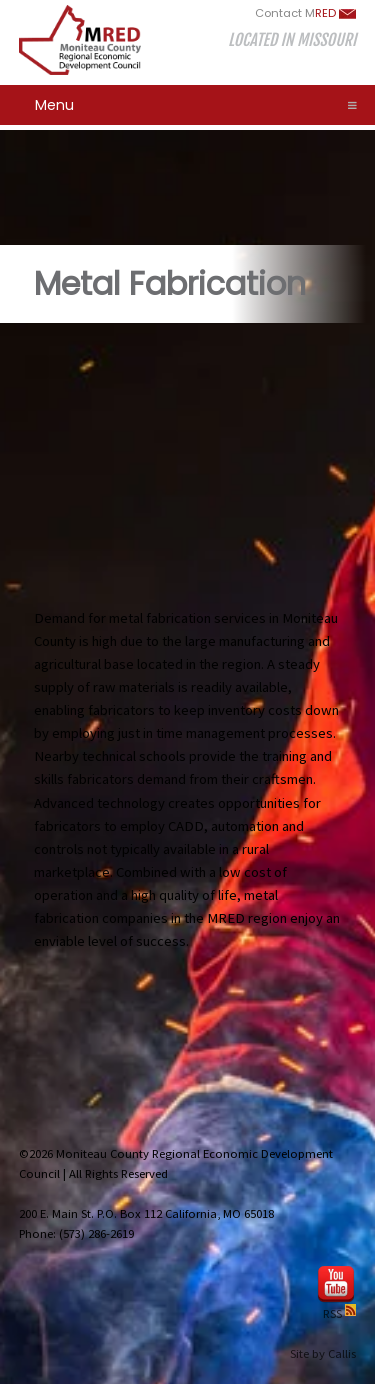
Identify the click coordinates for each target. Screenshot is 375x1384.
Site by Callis (323, 1353)
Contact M (305, 13)
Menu (196, 105)
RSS (339, 1313)
